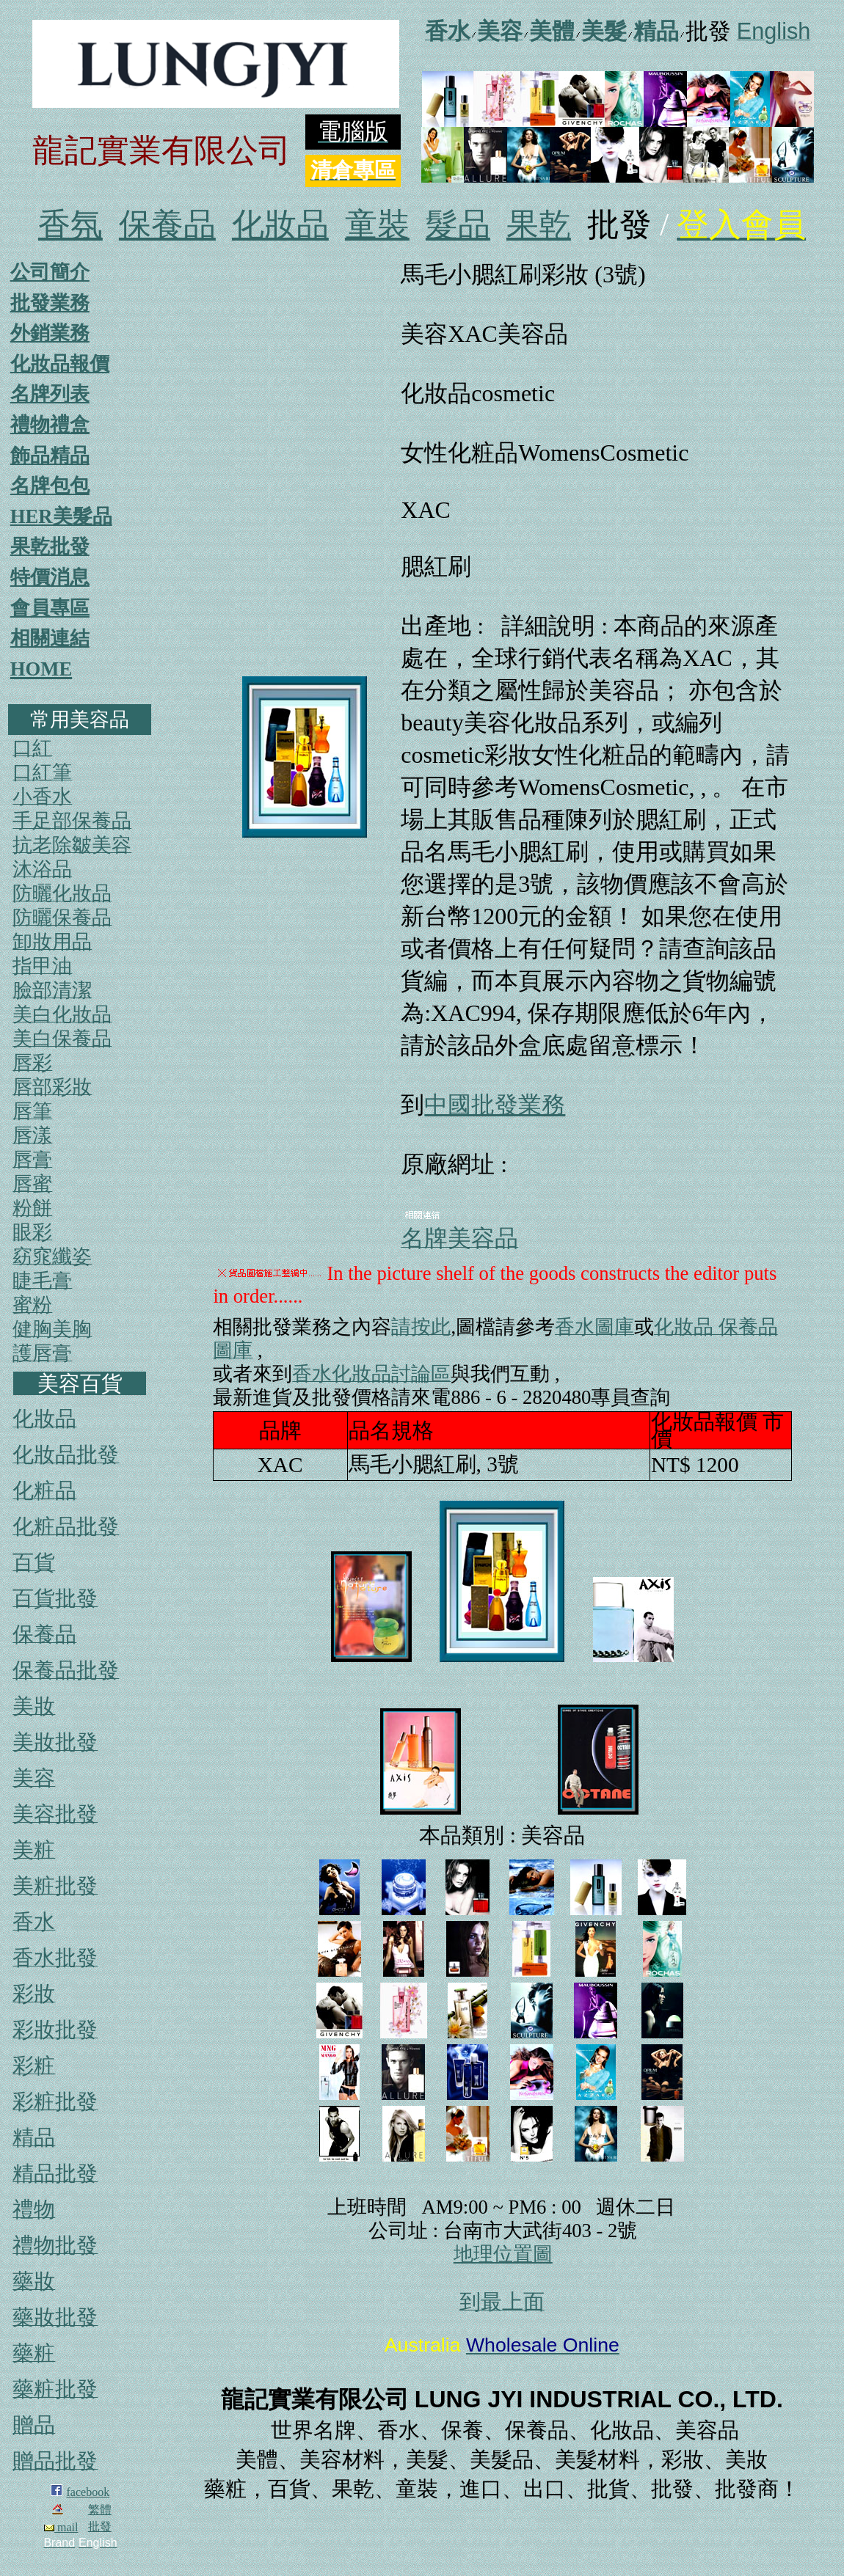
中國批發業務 (494, 1104)
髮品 (458, 225)
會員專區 (50, 608)
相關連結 (50, 638)
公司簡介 (50, 272)
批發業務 (50, 303)
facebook (88, 2492)
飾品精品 (50, 455)
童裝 (377, 225)
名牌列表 (50, 394)
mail (61, 2527)
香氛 (70, 225)
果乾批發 (50, 546)
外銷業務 (50, 333)
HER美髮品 (61, 516)
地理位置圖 (503, 2254)
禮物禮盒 (50, 425)
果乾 (538, 225)
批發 (100, 2526)
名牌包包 (50, 486)
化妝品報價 (59, 364)
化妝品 (280, 225)
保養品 (167, 225)
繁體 (100, 2509)
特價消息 (50, 577)
